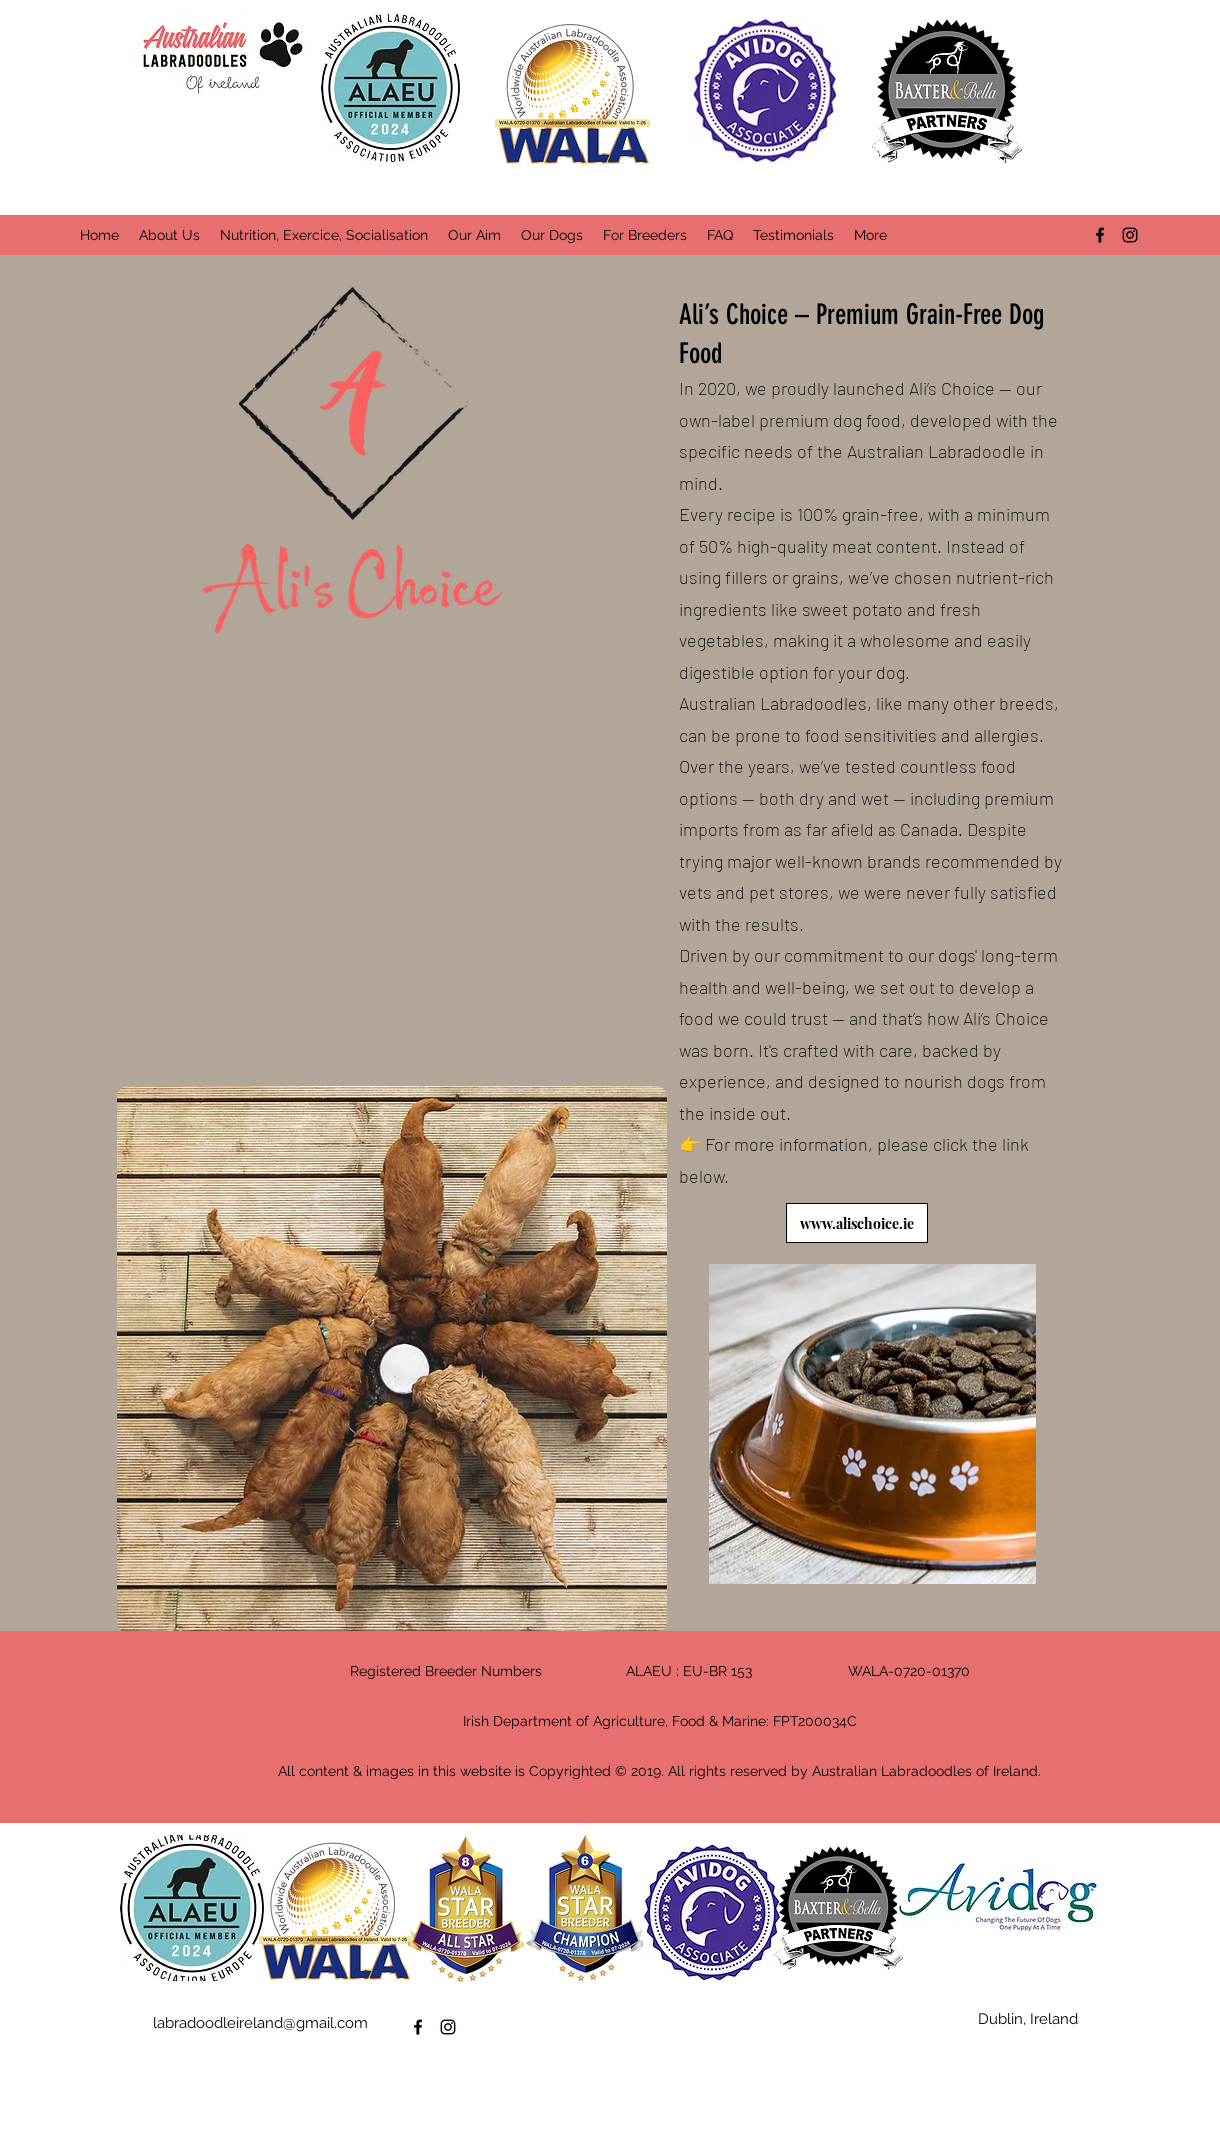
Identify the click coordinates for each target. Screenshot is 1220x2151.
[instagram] (1130, 235)
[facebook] (1100, 235)
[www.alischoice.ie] (857, 1223)
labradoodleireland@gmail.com (260, 2023)
